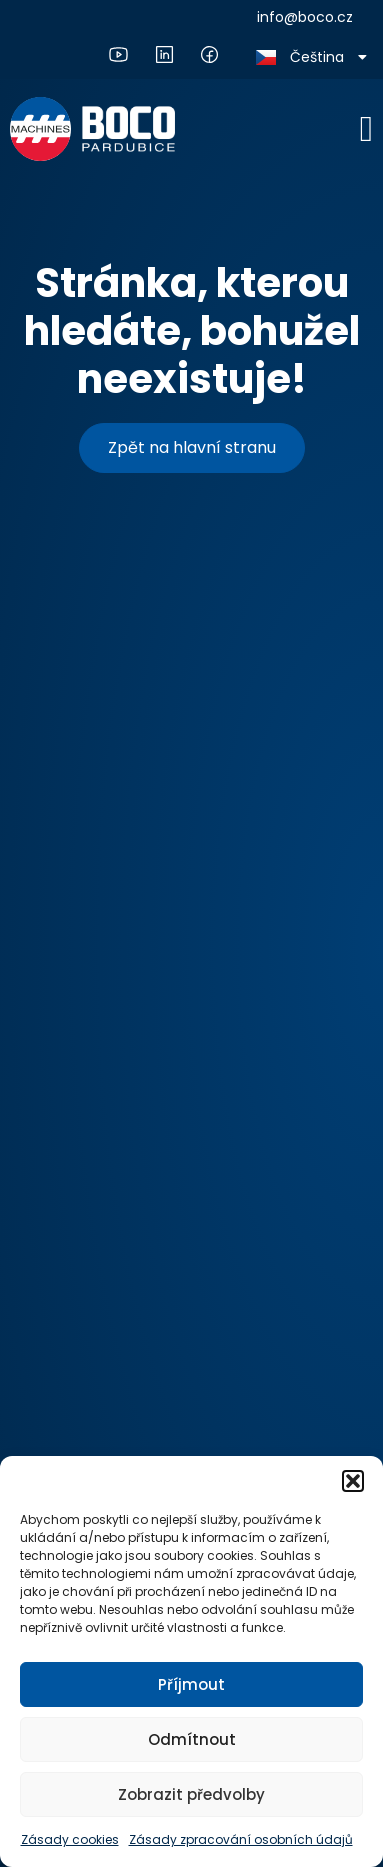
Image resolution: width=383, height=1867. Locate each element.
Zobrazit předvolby (191, 1794)
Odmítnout (192, 1739)
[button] (353, 1481)
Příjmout (191, 1684)
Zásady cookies (70, 1839)
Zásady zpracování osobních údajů (241, 1839)
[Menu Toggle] (366, 129)
